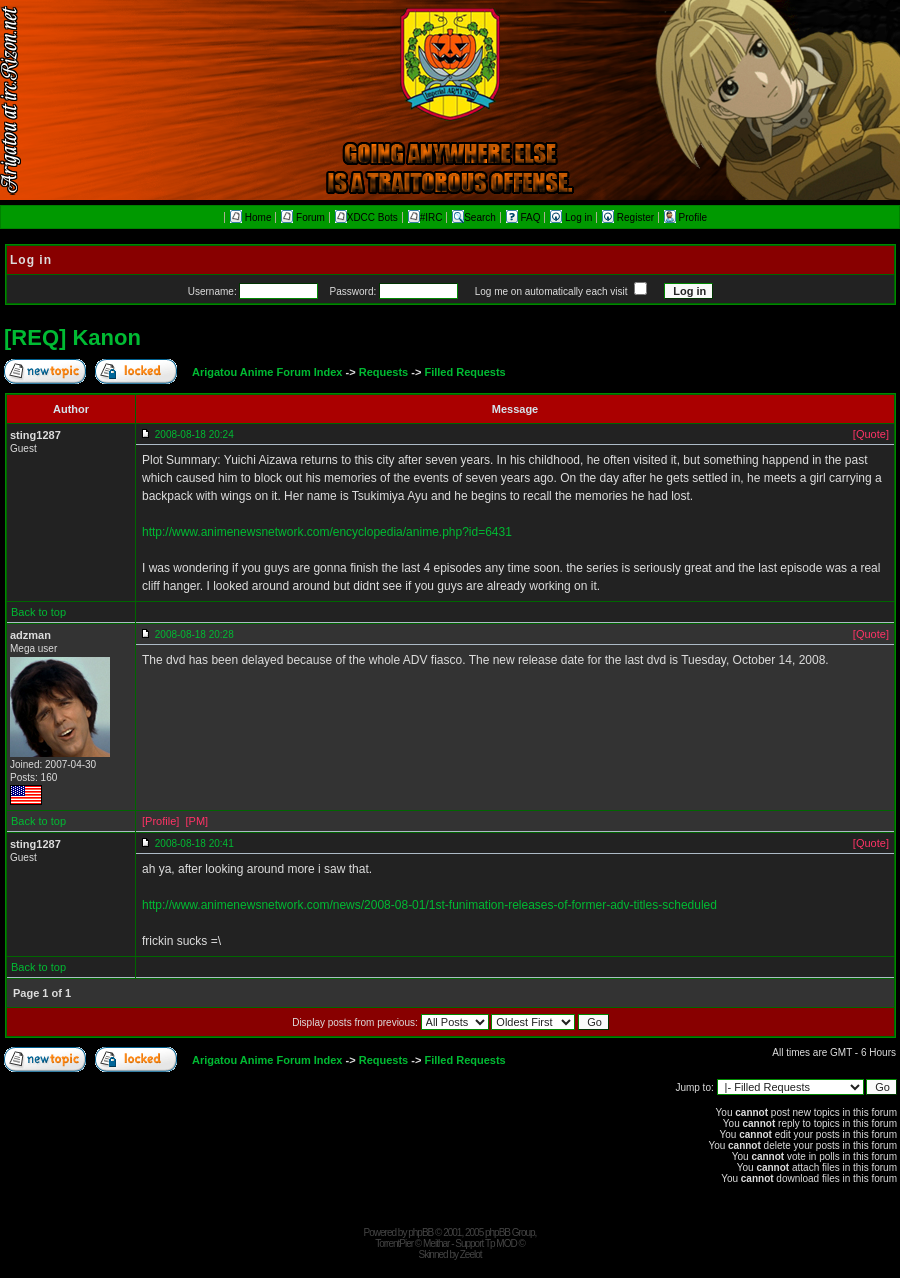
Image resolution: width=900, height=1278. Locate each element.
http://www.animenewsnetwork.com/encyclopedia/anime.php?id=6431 (327, 532)
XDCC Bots (366, 217)
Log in (572, 217)
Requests (384, 372)
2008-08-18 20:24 (194, 434)
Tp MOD (501, 1243)
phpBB (420, 1232)
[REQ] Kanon (72, 337)
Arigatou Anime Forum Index (267, 372)
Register (629, 217)
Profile (685, 217)
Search (474, 217)
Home (250, 217)
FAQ (525, 217)
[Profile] (160, 821)
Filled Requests (464, 372)
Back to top (38, 612)
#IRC (425, 217)
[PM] (196, 821)
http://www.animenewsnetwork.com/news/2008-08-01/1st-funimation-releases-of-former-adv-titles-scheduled (429, 905)
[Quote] (871, 434)
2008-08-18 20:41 (194, 843)
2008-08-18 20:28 (194, 634)
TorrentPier (394, 1243)
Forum (303, 217)
